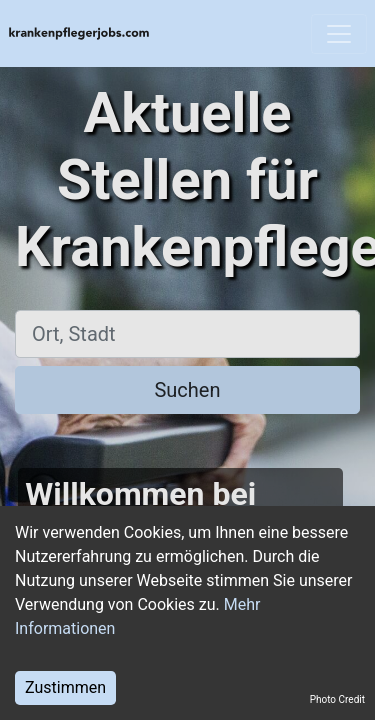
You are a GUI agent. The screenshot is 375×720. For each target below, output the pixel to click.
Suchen (187, 390)
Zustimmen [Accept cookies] (65, 687)
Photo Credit (337, 699)
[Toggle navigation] (339, 34)
